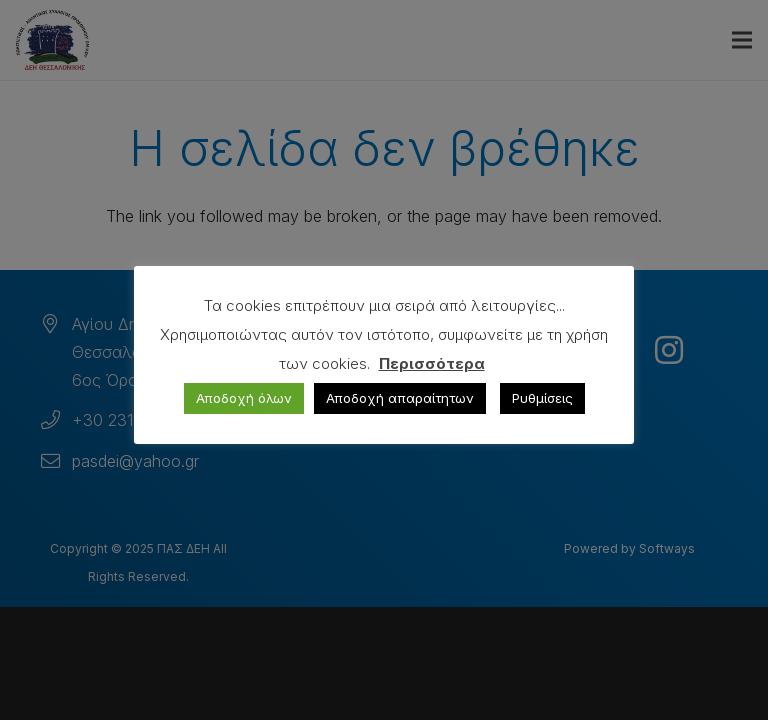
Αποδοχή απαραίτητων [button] (400, 398)
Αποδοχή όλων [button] (244, 398)
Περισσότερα (432, 363)
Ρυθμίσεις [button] (542, 398)
